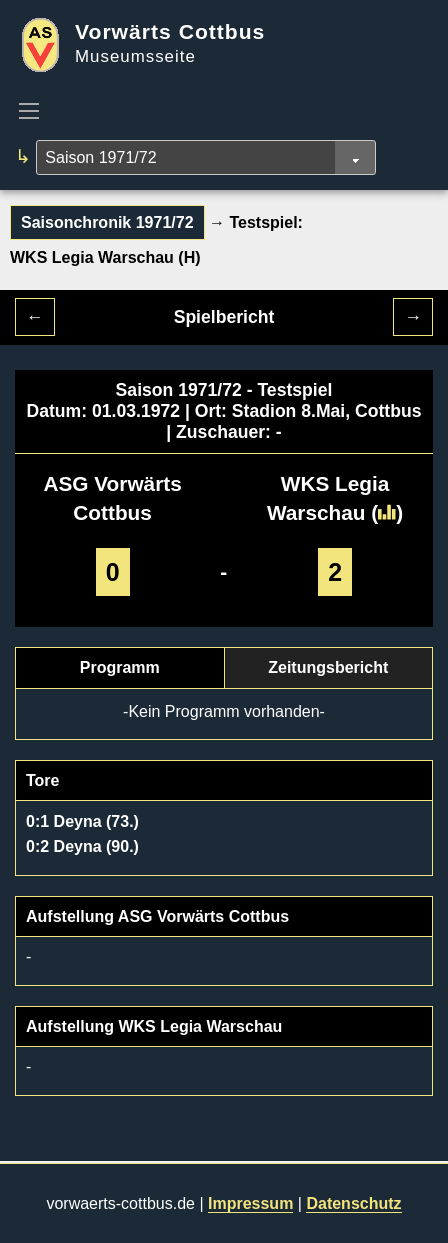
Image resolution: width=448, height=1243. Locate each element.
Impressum (250, 1203)
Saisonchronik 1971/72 (107, 222)
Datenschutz (353, 1203)
